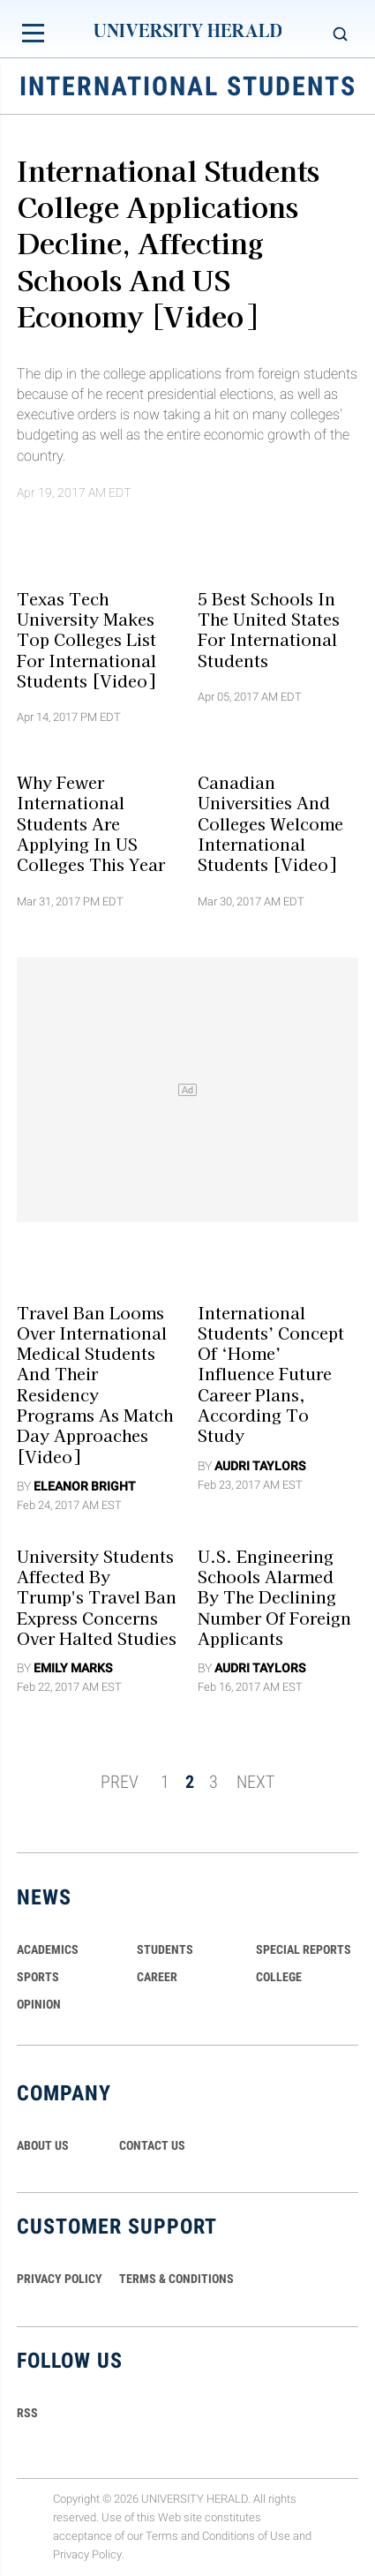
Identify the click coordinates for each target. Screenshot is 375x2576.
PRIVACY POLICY (59, 2279)
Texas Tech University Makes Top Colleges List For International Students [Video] (86, 638)
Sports (38, 1977)
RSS (27, 2413)
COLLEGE (279, 1977)
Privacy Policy (87, 2554)
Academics (48, 1949)
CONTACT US (152, 2145)
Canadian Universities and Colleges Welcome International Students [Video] (270, 822)
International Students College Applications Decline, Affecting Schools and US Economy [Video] (168, 242)
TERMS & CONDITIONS (176, 2279)
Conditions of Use (246, 2535)
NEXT (255, 1781)
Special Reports (303, 1949)
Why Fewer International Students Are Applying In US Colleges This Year (91, 822)
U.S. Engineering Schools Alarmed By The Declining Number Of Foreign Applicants (274, 1596)
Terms (162, 2535)
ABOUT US (43, 2145)
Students (165, 1949)
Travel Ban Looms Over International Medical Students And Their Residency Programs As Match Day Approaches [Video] (95, 1383)
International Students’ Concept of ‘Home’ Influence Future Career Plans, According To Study (271, 1373)
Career (157, 1977)
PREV (120, 1781)
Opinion (39, 2004)
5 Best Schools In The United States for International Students (269, 628)
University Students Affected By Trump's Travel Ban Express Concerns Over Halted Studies (96, 1596)
